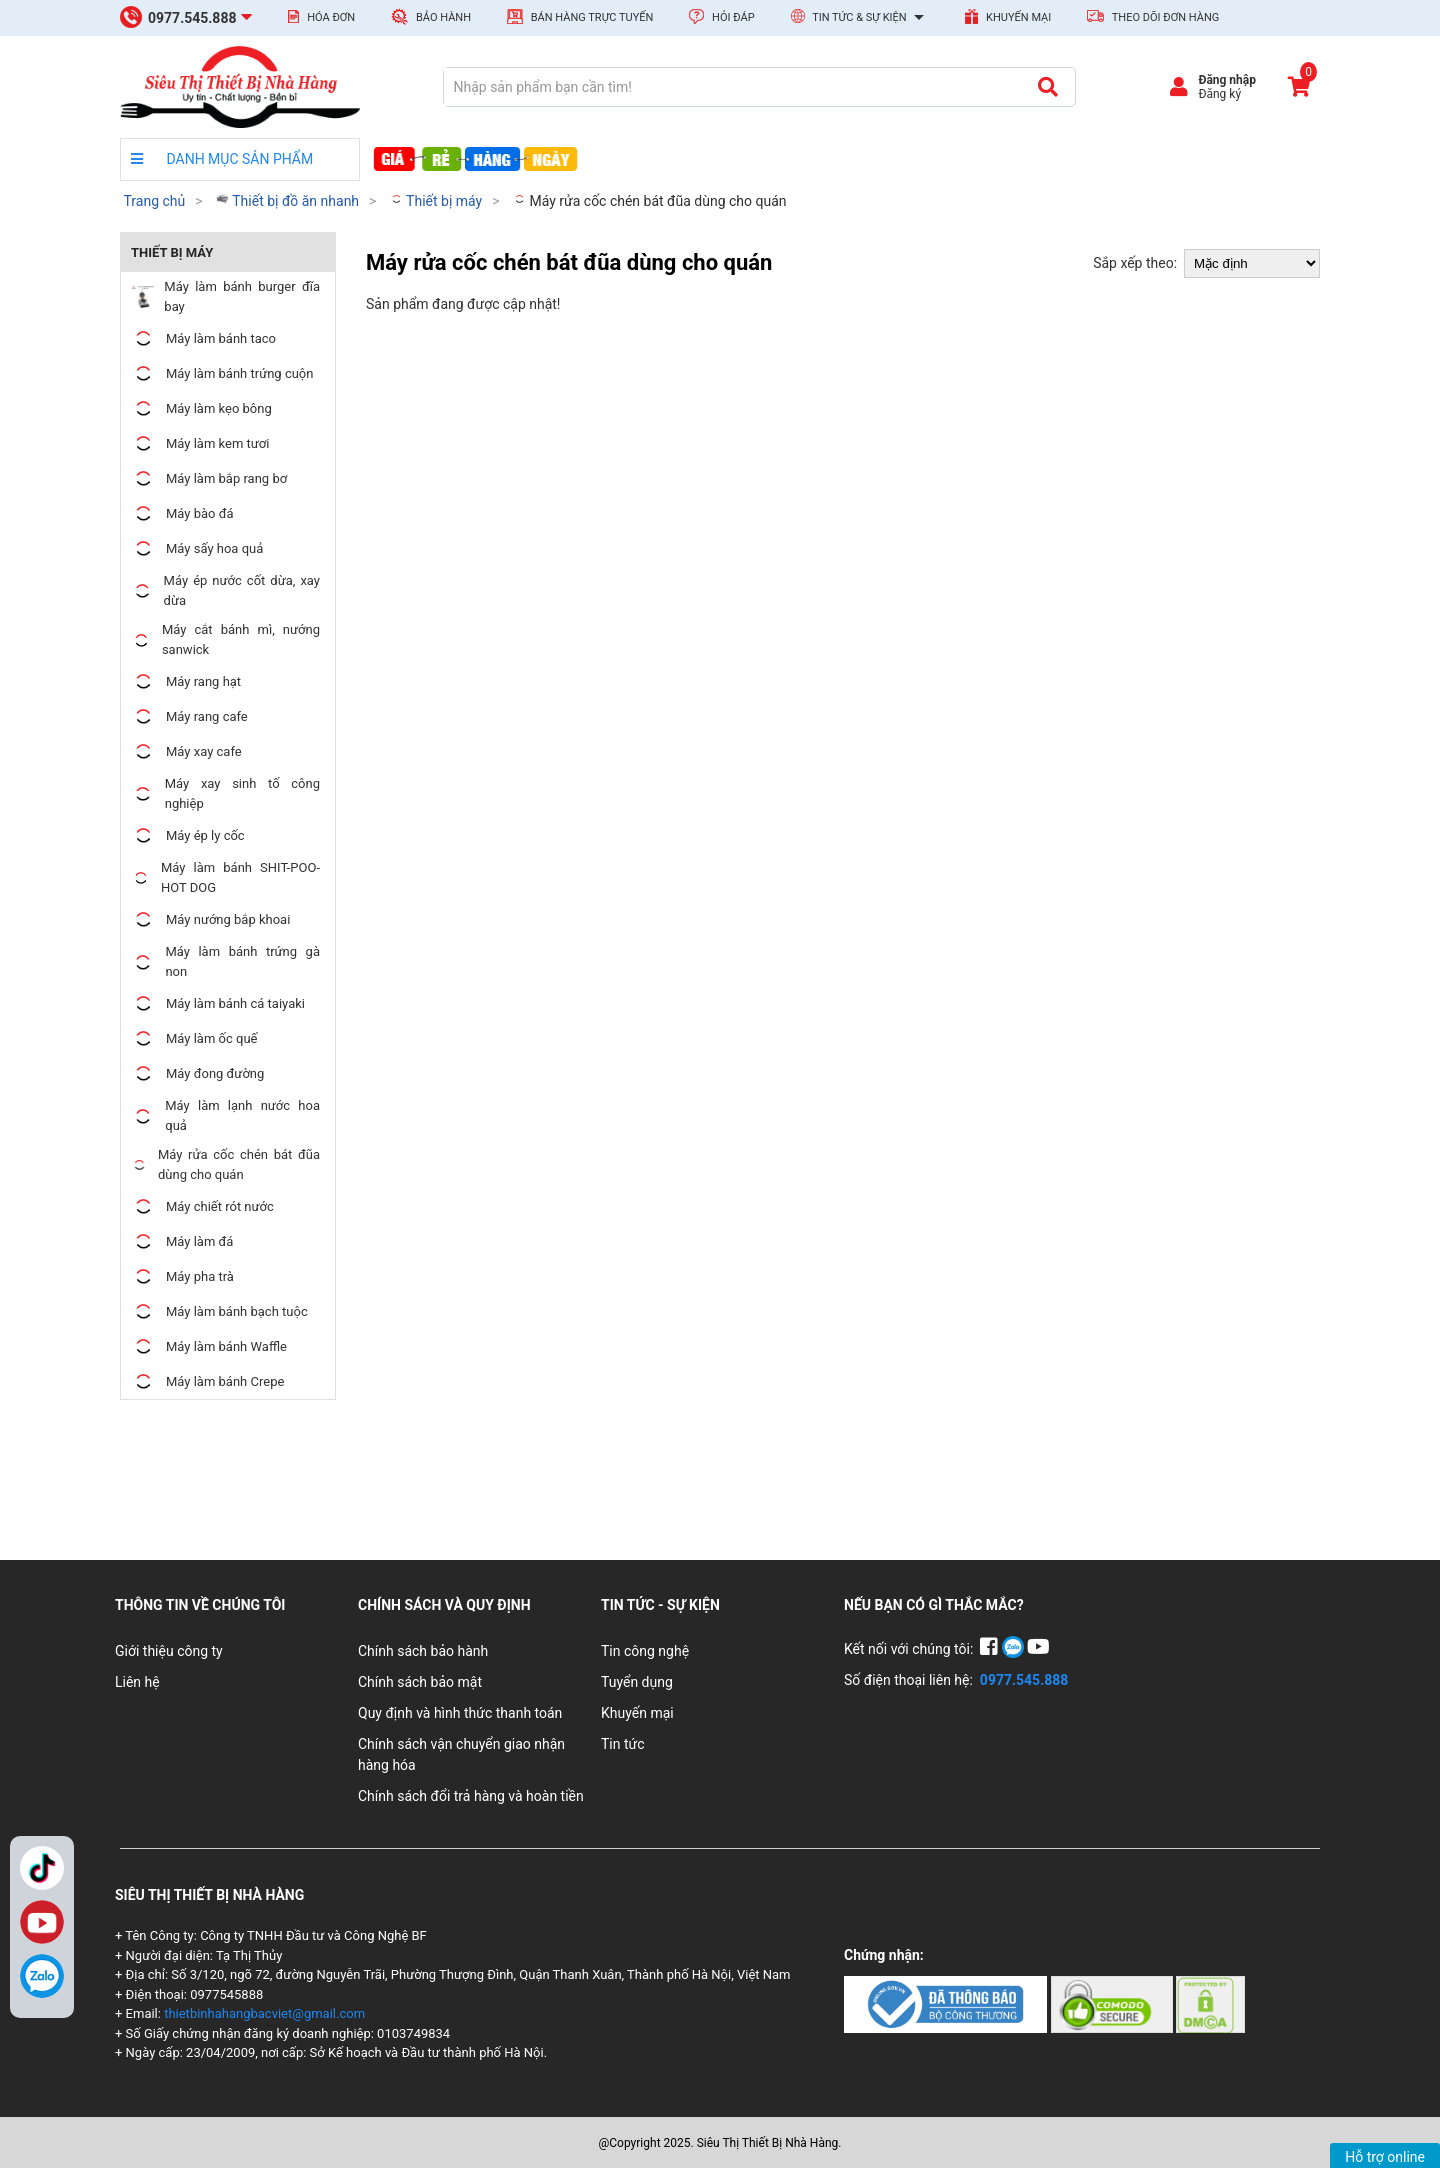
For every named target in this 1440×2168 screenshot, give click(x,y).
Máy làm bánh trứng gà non (225, 961)
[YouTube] (1038, 1649)
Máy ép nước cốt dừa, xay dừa (225, 590)
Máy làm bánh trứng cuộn (222, 373)
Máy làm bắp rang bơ (209, 478)
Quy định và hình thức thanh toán (460, 1713)
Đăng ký (1219, 94)
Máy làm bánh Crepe (207, 1381)
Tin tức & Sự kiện (860, 18)
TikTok (42, 1868)
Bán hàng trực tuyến (580, 16)
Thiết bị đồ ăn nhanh (287, 201)
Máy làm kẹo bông (201, 408)
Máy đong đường (197, 1073)
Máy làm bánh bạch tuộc (219, 1311)
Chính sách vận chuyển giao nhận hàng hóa (461, 1754)
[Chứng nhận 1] (947, 2003)
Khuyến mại (1008, 16)
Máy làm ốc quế (194, 1038)
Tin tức (623, 1744)
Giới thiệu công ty (169, 1651)
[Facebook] (990, 1649)
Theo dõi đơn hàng (1153, 17)
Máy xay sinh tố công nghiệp (225, 793)
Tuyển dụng (637, 1682)
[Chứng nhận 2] (1113, 2003)
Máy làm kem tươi (200, 443)
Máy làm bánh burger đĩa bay (225, 296)
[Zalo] (42, 1976)
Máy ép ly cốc (188, 835)
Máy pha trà (182, 1276)
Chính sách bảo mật (420, 1682)
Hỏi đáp (721, 16)
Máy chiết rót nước (202, 1206)
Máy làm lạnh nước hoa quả (225, 1115)
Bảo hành (431, 16)
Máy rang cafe (189, 716)
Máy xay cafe (186, 751)
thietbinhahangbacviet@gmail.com (264, 2013)
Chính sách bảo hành (423, 1651)
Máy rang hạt (186, 681)
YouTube (42, 1922)
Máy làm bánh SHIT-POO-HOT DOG (225, 877)
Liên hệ (137, 1682)
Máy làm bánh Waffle (209, 1346)
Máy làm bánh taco (203, 338)
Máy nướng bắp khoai (210, 919)
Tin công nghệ (645, 1651)
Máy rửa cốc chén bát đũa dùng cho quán (649, 201)
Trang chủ (154, 201)
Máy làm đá (182, 1241)
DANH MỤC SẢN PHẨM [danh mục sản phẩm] (222, 159)
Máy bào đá (182, 513)
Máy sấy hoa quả (197, 548)
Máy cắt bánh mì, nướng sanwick (225, 639)
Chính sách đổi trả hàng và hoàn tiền (471, 1796)
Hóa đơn (321, 17)
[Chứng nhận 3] (1210, 2003)
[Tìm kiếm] (1047, 87)
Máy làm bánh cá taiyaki (218, 1003)
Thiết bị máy (436, 201)
